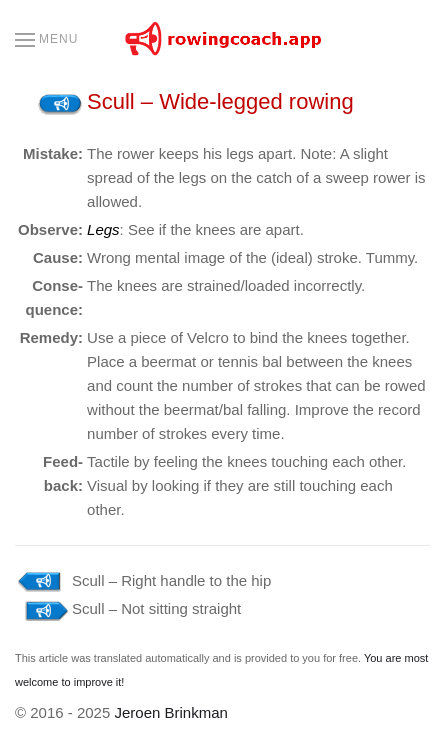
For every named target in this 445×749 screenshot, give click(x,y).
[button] (46, 40)
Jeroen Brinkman (170, 712)
